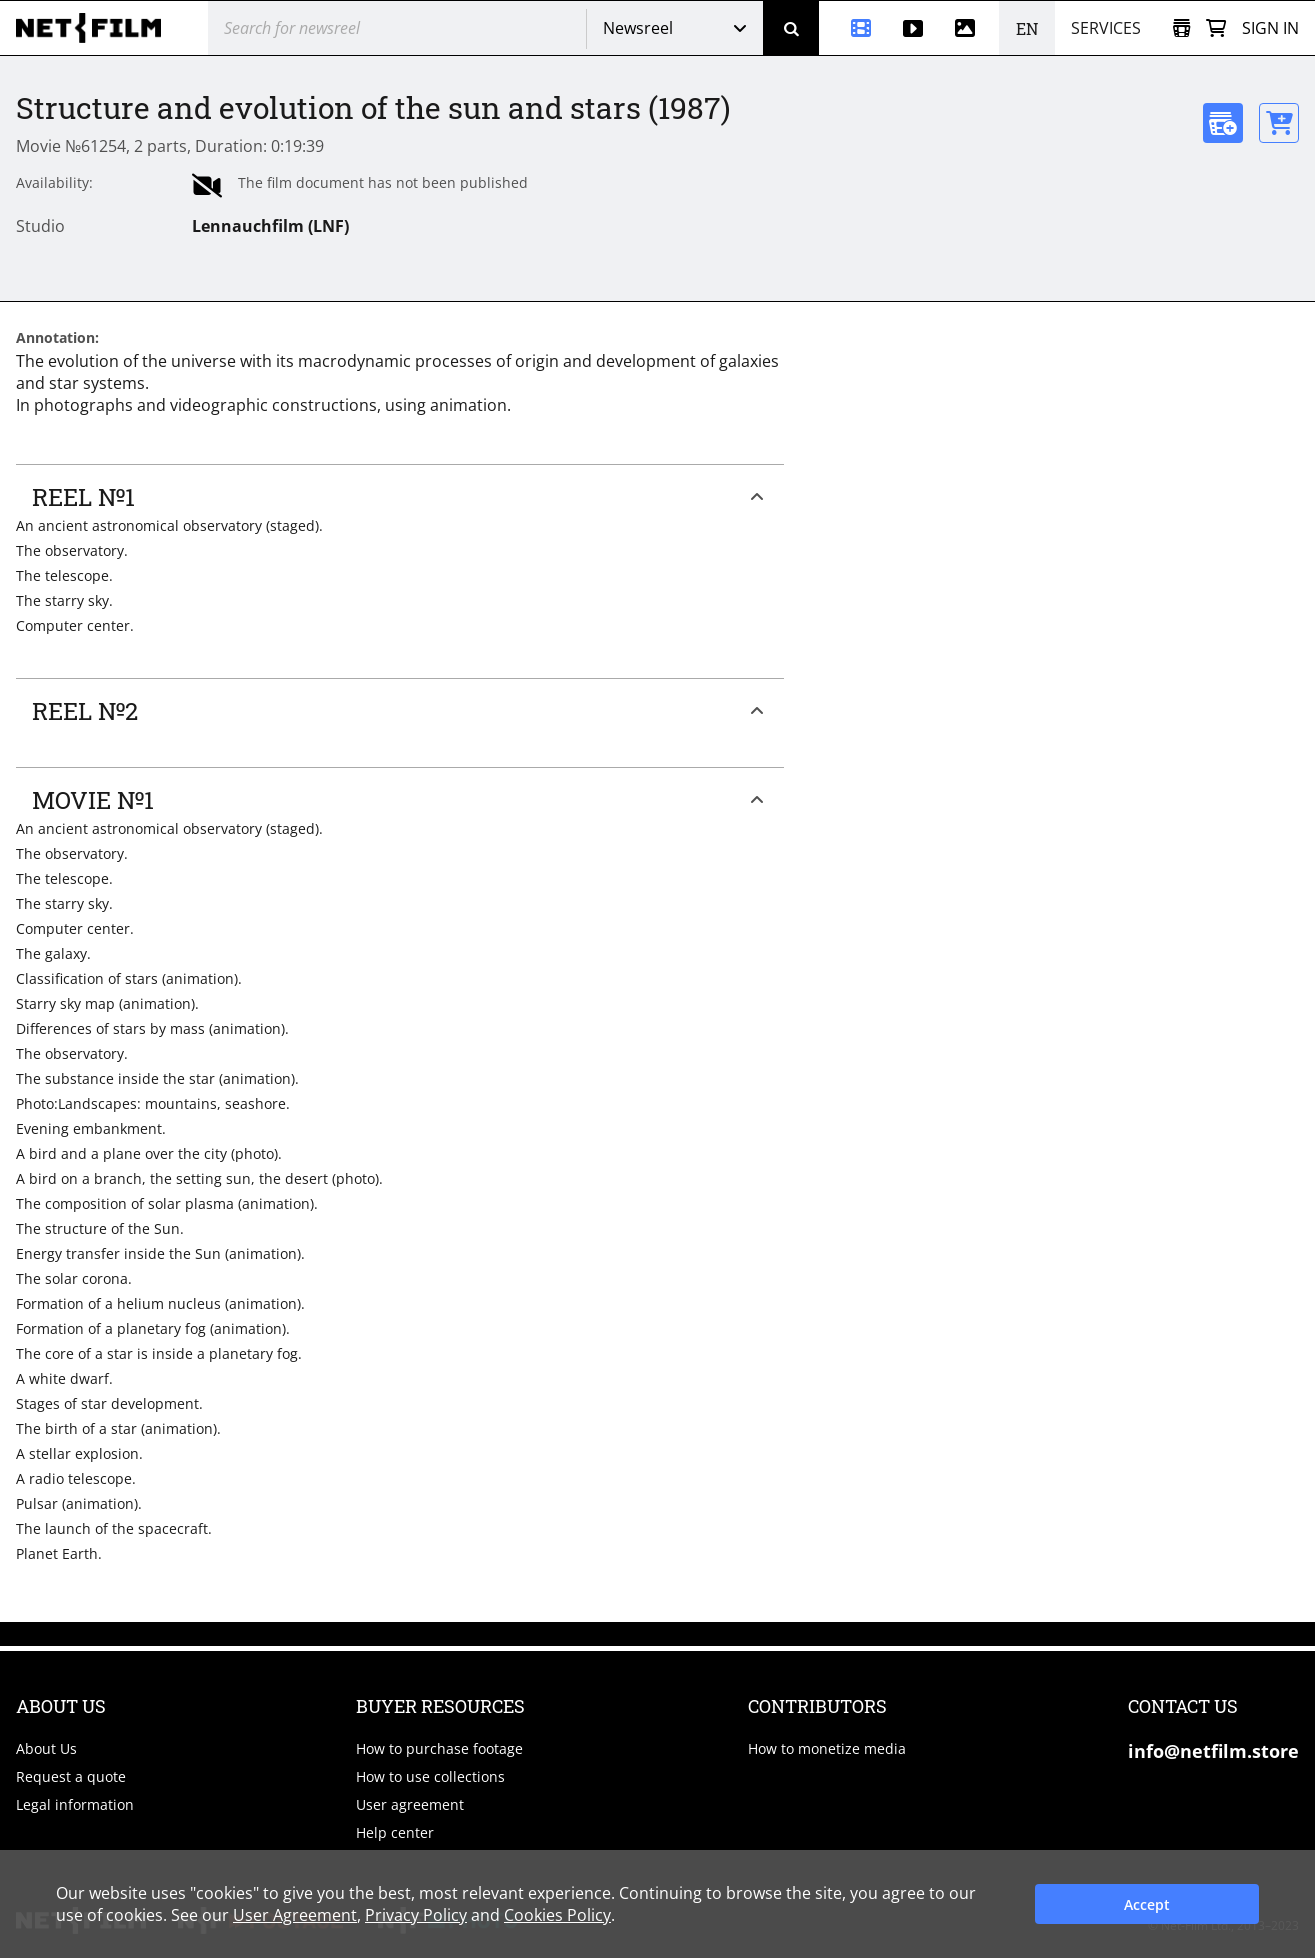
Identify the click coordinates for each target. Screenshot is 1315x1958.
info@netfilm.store (1213, 1751)
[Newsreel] (853, 28)
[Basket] (1216, 28)
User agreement (410, 1804)
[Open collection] (1181, 28)
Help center (395, 1832)
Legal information (75, 1804)
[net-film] (96, 28)
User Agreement (295, 1915)
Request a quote (71, 1776)
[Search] (791, 28)
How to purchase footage (439, 1748)
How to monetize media (827, 1748)
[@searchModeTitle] (389, 28)
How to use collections (430, 1776)
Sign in (1270, 28)
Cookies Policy (557, 1915)
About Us (46, 1748)
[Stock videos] (913, 28)
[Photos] (969, 28)
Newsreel (638, 28)
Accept (1147, 1904)
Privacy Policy (416, 1915)
